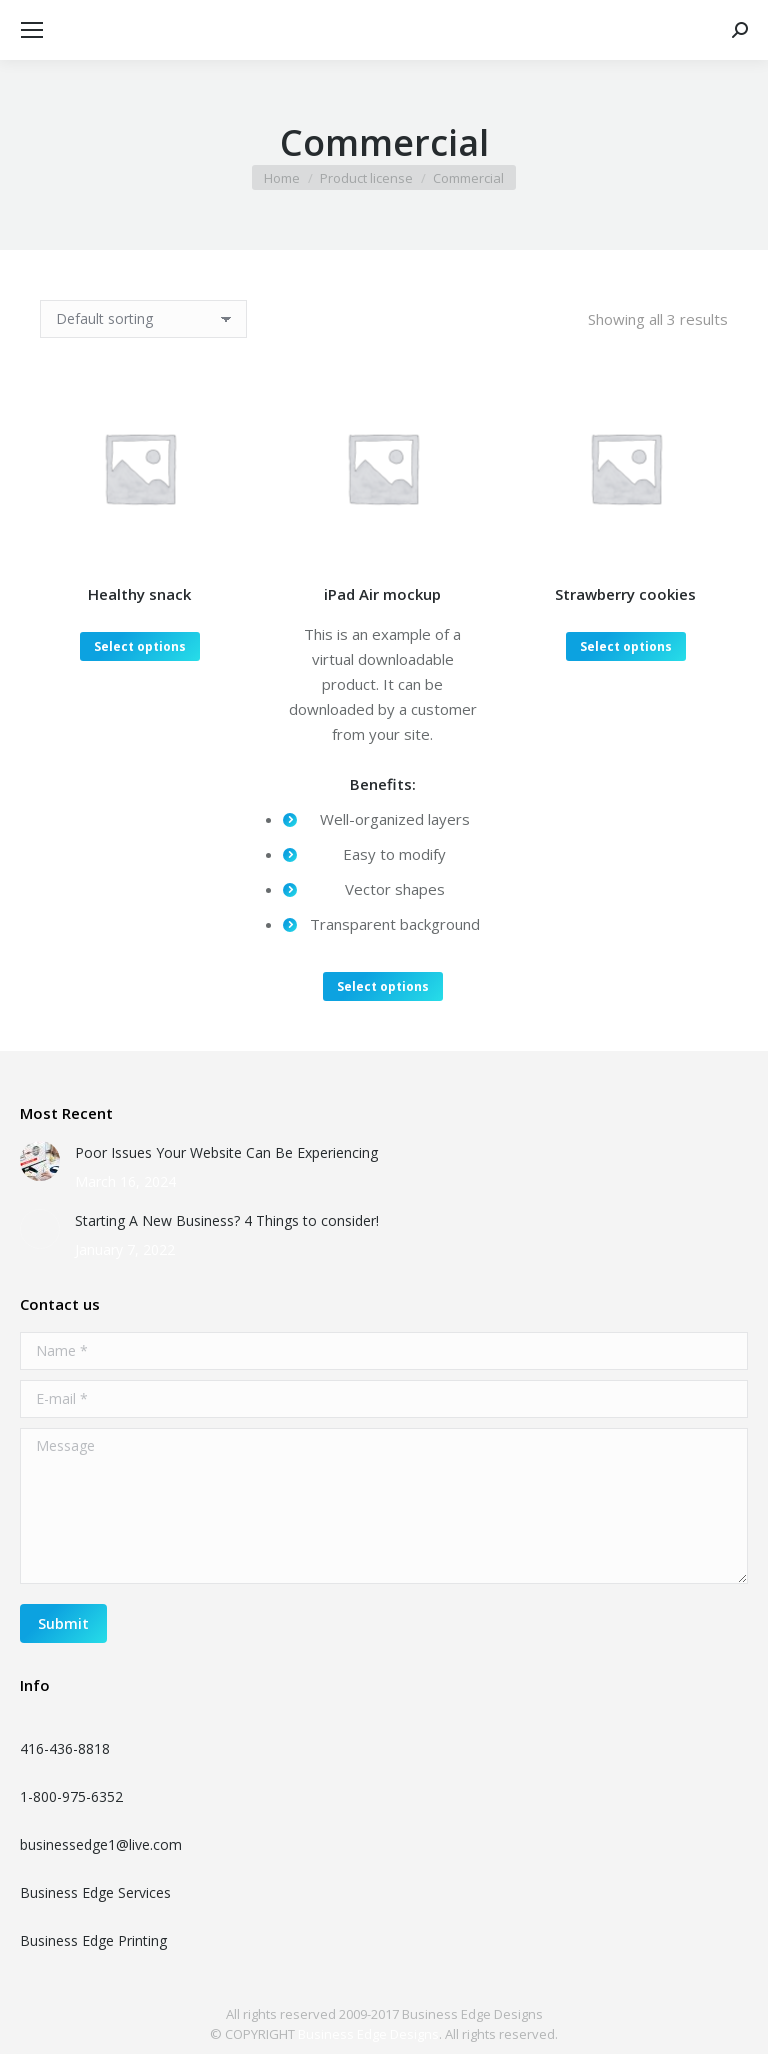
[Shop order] (143, 319)
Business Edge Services (95, 1892)
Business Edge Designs (368, 2034)
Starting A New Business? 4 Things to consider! (227, 1220)
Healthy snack (139, 594)
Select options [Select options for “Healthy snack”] (140, 646)
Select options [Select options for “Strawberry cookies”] (626, 646)
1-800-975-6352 (71, 1796)
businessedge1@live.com (101, 1844)
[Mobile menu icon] (32, 30)
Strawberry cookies (625, 594)
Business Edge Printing (93, 1940)
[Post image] (40, 1161)
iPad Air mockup (382, 594)
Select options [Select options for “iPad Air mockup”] (383, 986)
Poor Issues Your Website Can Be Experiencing (226, 1152)
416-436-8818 (65, 1748)
